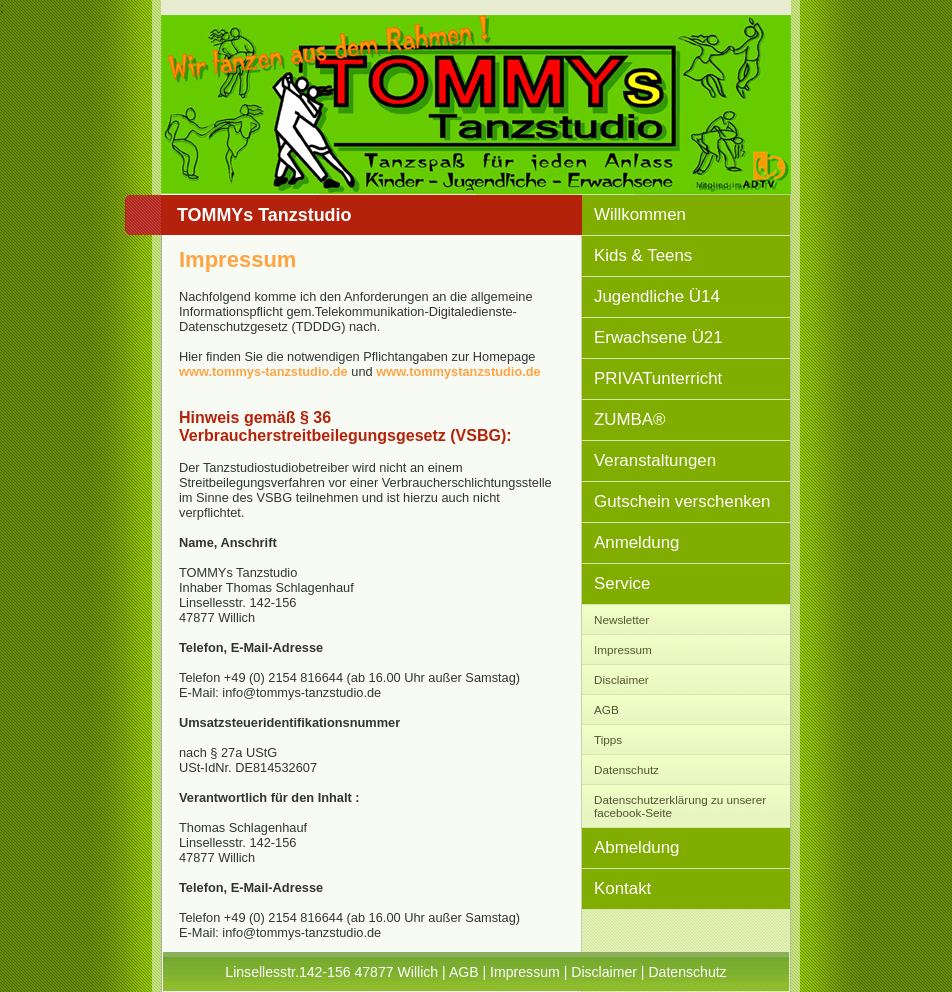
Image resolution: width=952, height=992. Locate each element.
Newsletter (621, 619)
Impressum (623, 649)
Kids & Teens (643, 255)
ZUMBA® (630, 419)
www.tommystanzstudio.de (458, 371)
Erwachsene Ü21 (658, 337)
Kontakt (622, 888)
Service (622, 583)
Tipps (608, 739)
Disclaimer (621, 679)
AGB (606, 709)
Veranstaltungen (655, 460)
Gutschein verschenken (682, 501)
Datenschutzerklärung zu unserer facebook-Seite (680, 806)
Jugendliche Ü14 (657, 296)
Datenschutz (626, 769)
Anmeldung (636, 542)
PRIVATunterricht (658, 378)
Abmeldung (636, 847)
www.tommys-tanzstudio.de (263, 371)
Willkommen (640, 214)
